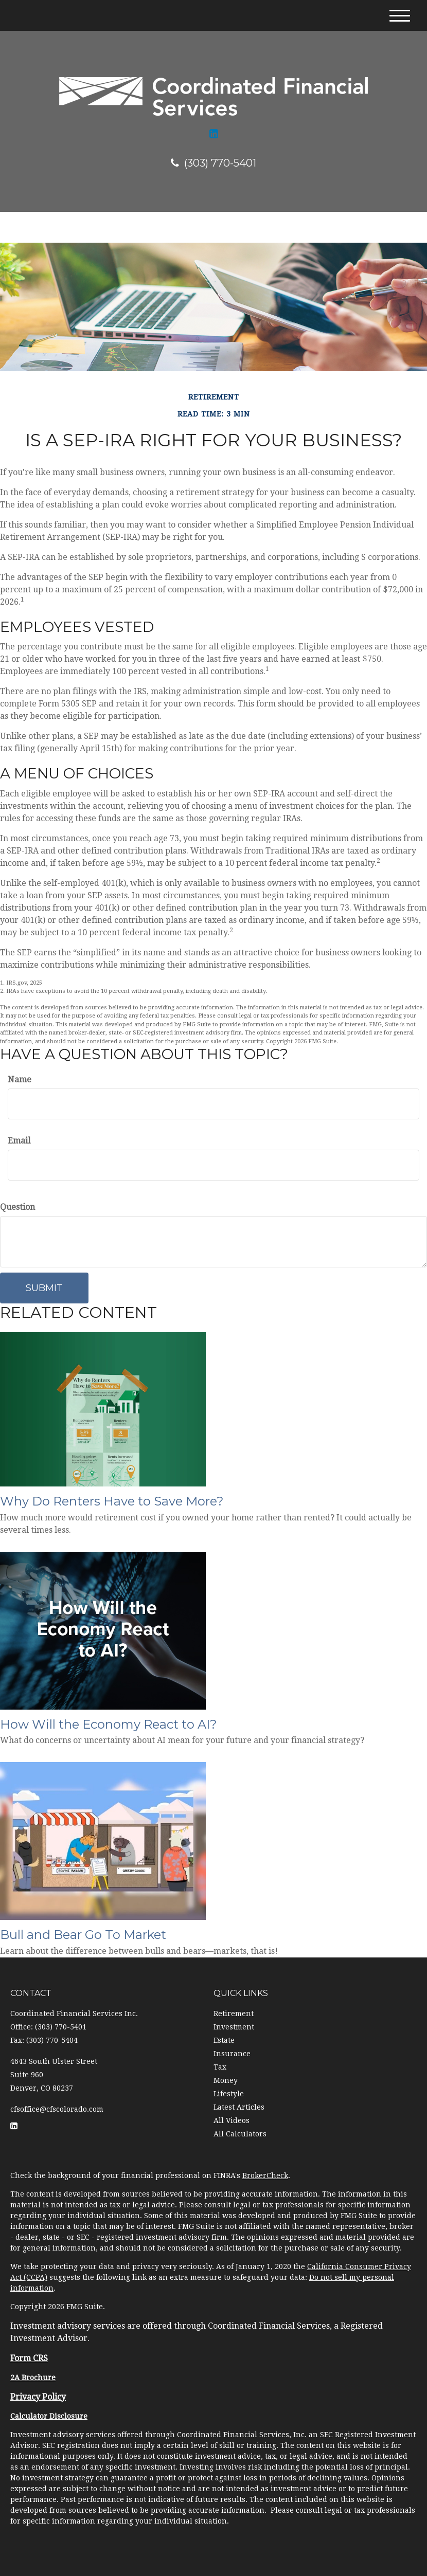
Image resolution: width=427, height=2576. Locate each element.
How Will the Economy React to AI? (108, 1724)
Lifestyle (229, 2094)
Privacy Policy (38, 2397)
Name (19, 1079)
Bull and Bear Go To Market (83, 1934)
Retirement (234, 2013)
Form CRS (29, 2358)
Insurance (232, 2053)
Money (226, 2080)
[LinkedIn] (213, 133)
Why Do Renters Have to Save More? (112, 1501)
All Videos (232, 2120)
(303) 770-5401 (213, 163)
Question (17, 1207)
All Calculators (240, 2134)
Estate (224, 2040)
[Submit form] (44, 1288)
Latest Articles (239, 2107)
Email (19, 1141)
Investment (234, 2027)
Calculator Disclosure (48, 2416)
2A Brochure (33, 2377)
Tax (220, 2067)
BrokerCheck (265, 2175)
